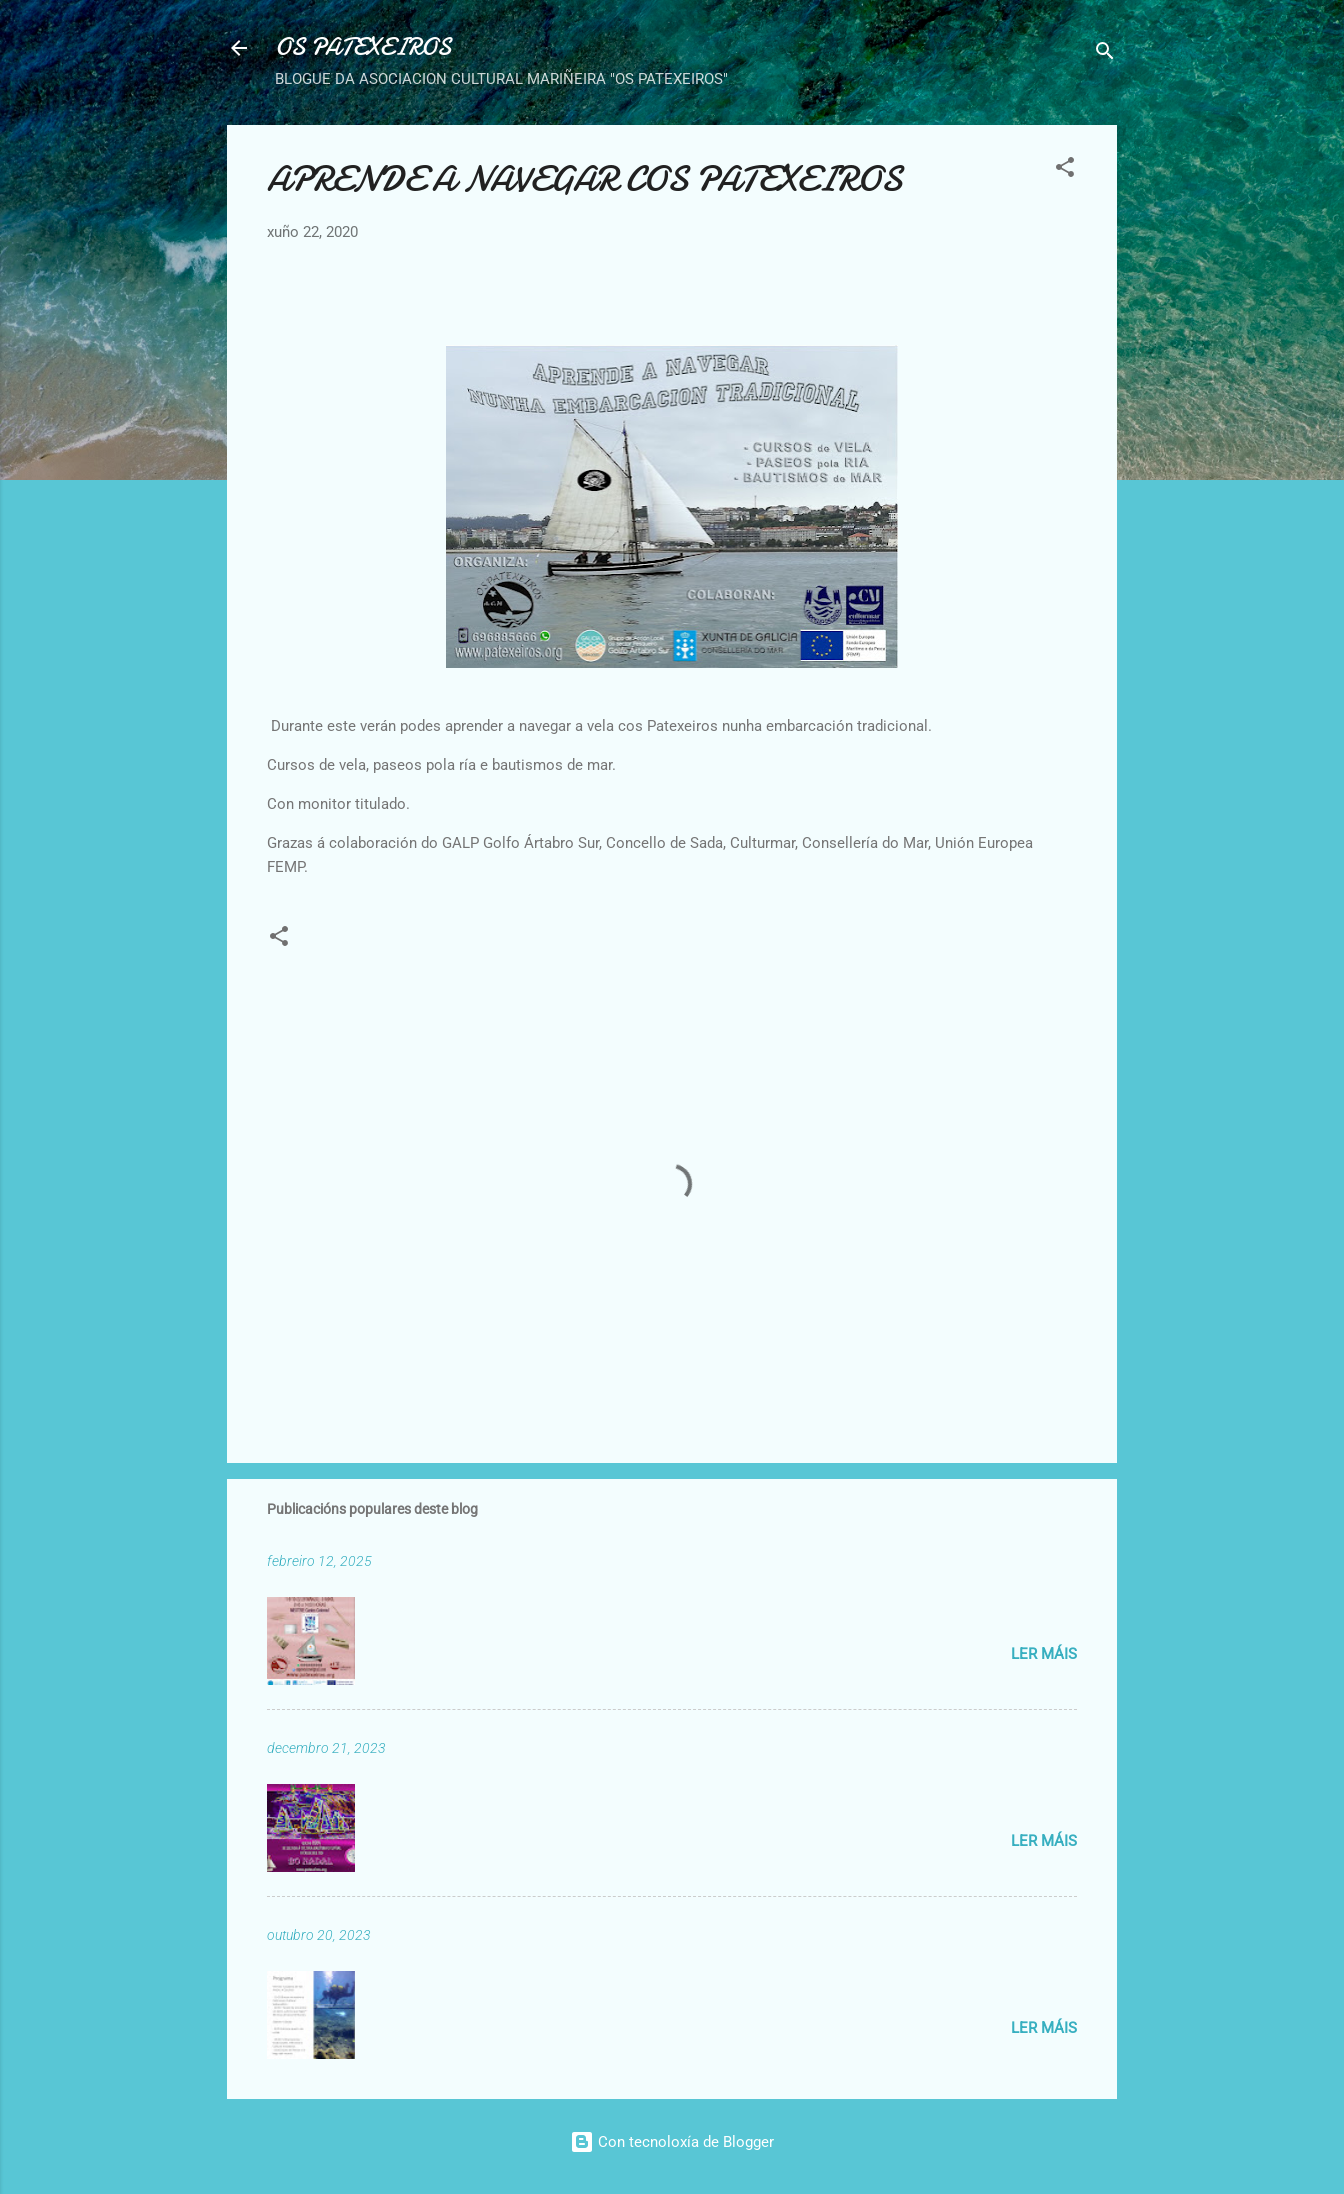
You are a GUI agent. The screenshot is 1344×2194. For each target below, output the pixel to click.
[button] (1065, 170)
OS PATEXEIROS (363, 47)
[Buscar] (1105, 54)
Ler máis (1044, 1654)
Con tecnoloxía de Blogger (672, 2142)
